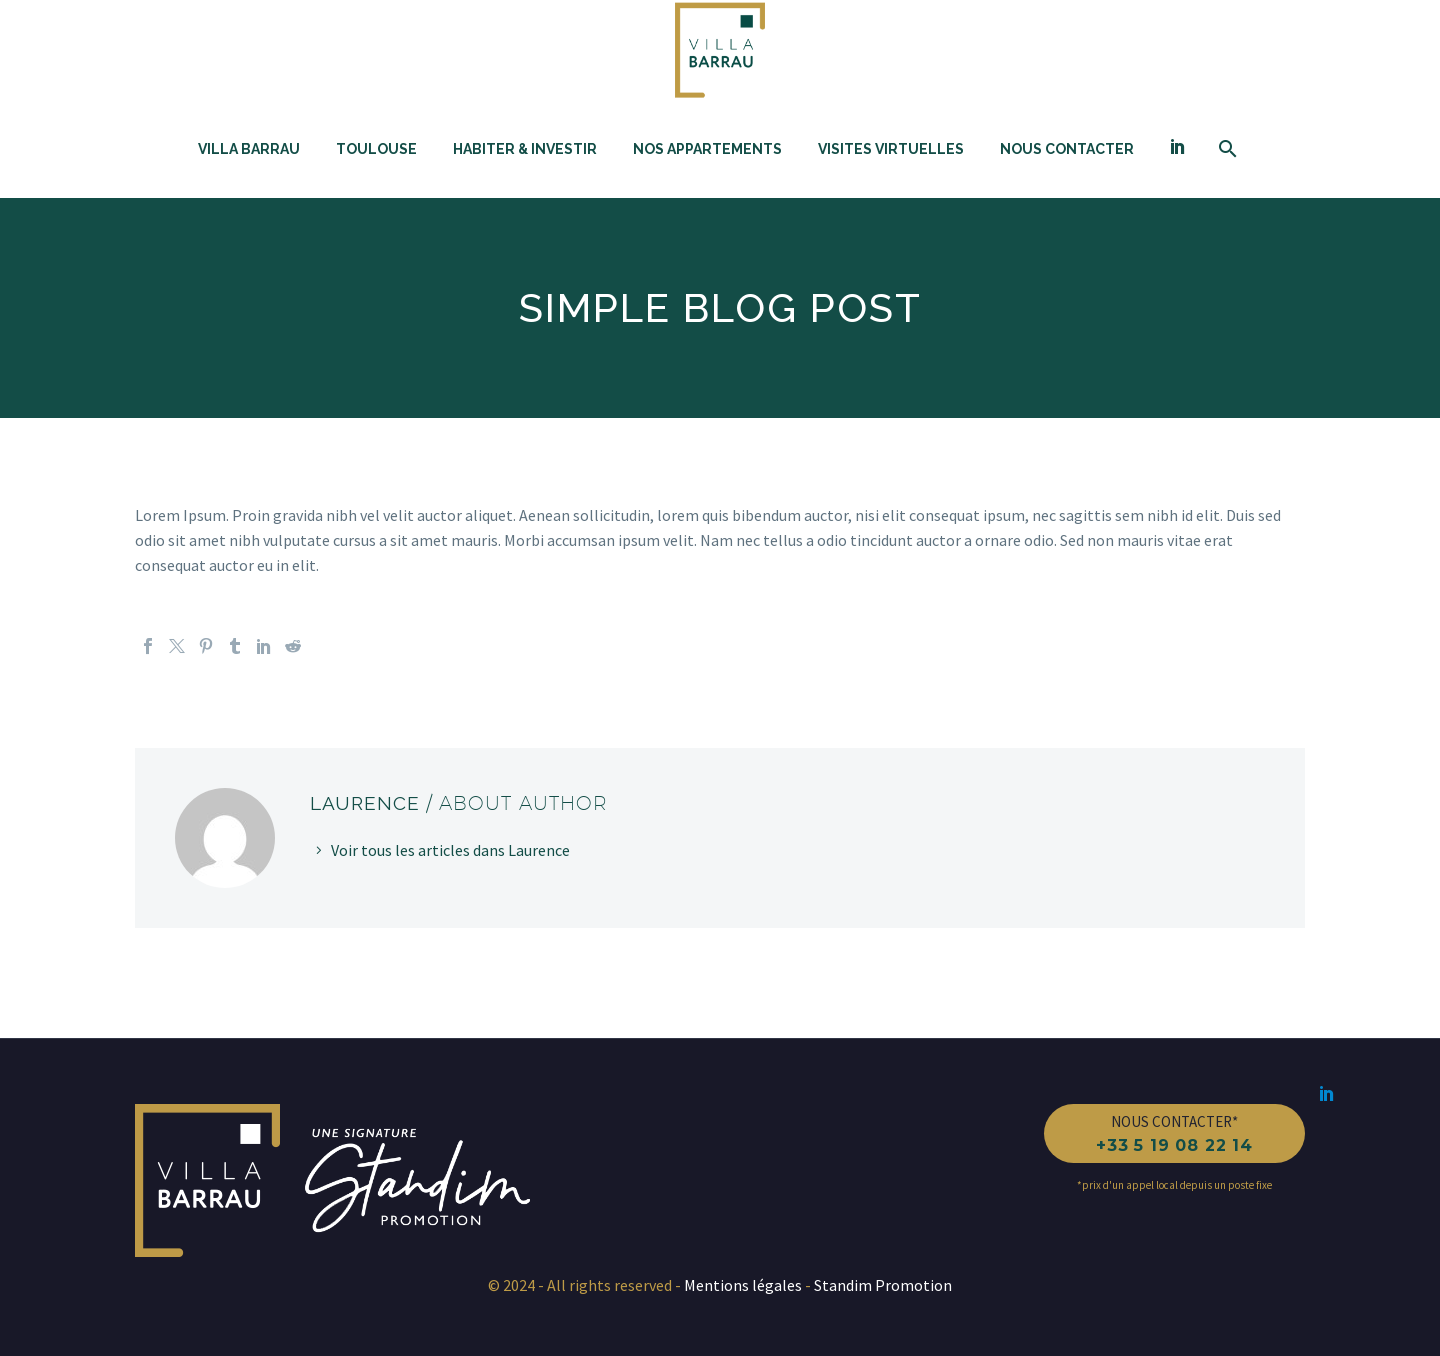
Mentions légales (744, 1285)
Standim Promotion (881, 1285)
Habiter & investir (525, 149)
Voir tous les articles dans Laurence (450, 850)
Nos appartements (707, 149)
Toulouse (376, 149)
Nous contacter (1067, 149)
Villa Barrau (249, 149)
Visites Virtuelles (891, 149)
